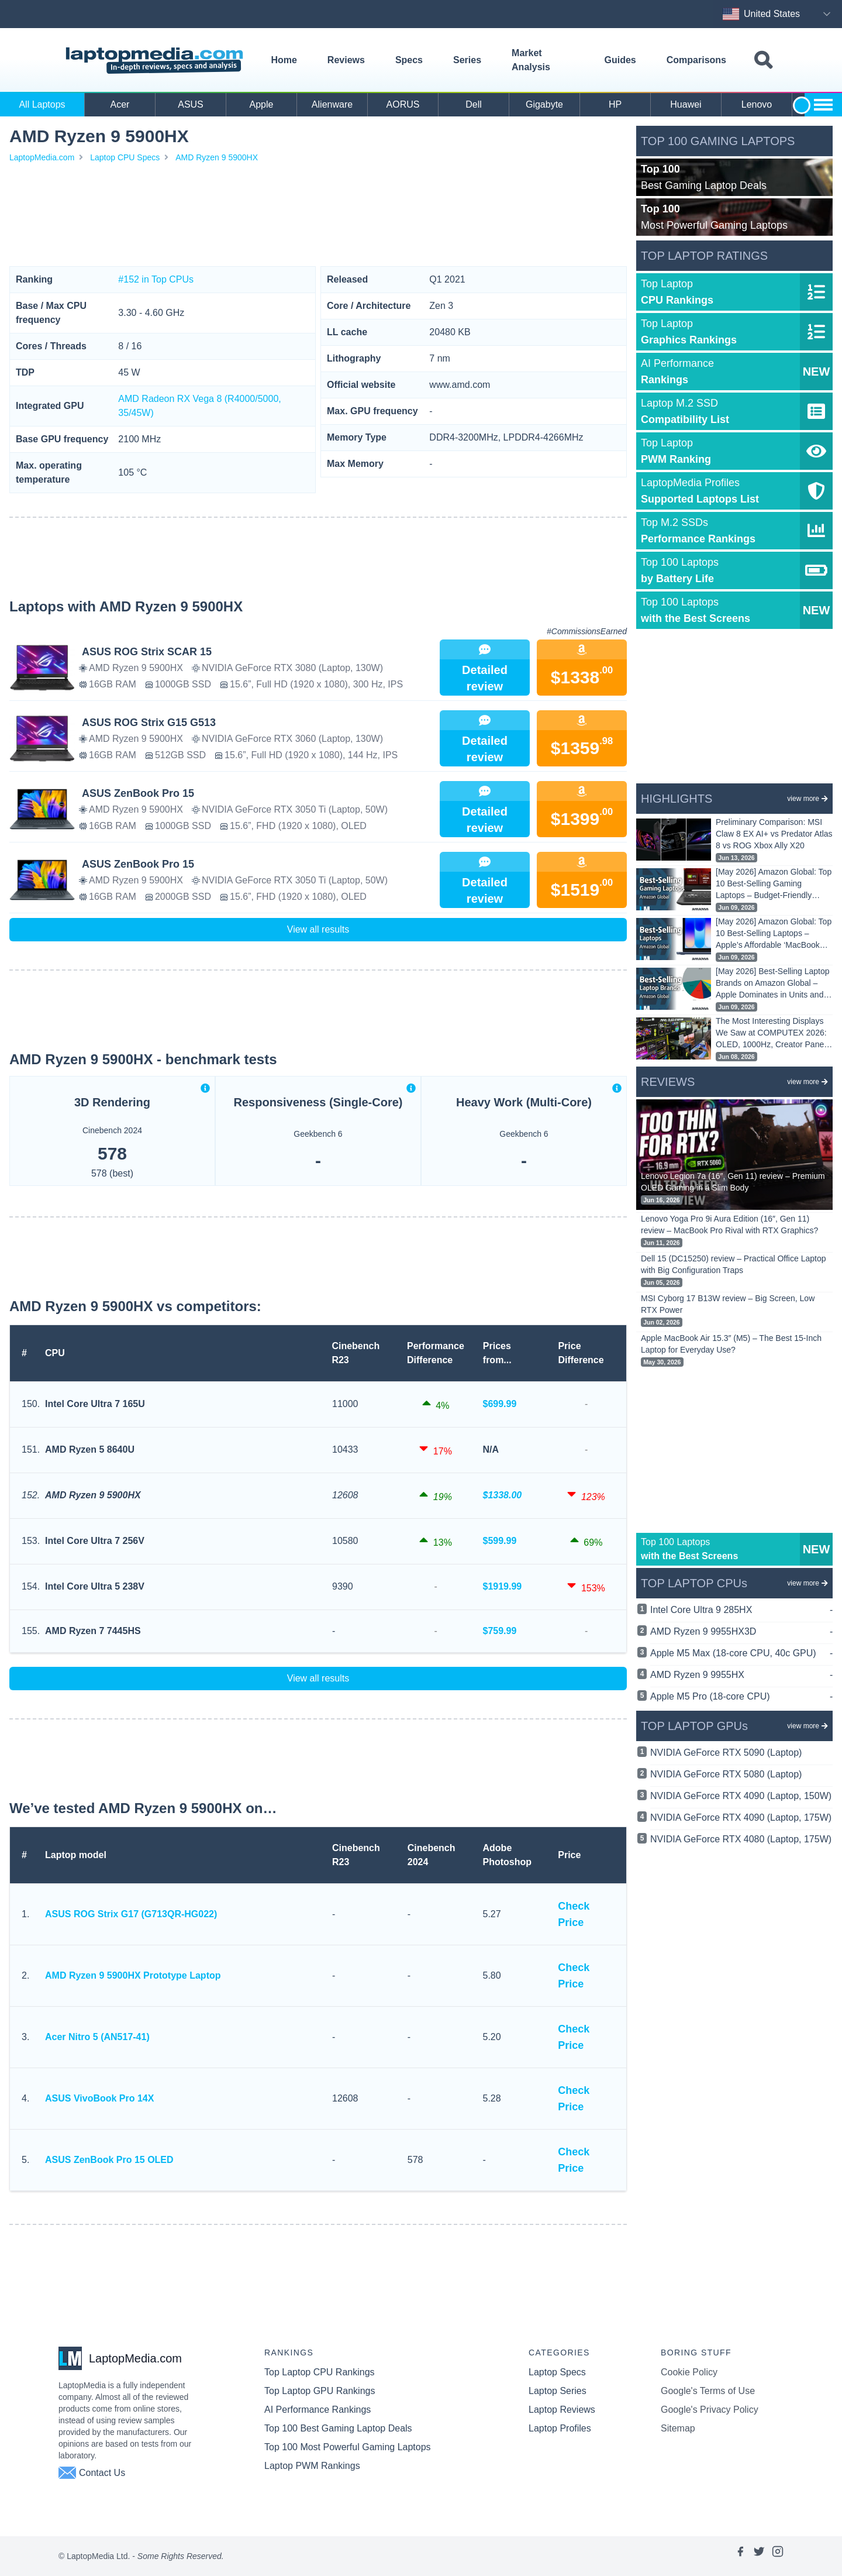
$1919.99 (502, 1586)
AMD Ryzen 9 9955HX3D (741, 1632)
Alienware (332, 104)
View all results (318, 929)
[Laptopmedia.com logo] (156, 60)
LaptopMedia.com (41, 157)
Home (283, 60)
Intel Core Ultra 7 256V (94, 1541)
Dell (473, 104)
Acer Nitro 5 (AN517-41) (97, 2037)
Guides (620, 60)
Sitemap (678, 2428)
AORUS (403, 104)
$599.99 (500, 1541)
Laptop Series (557, 2391)
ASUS (190, 104)
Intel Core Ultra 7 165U (95, 1404)
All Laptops (42, 104)
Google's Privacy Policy (709, 2410)
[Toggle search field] (763, 60)
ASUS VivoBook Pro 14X (99, 2098)
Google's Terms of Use (708, 2391)
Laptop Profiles (560, 2428)
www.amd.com (459, 385)
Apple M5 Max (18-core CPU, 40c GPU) (741, 1653)
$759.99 (500, 1631)
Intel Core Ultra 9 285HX (741, 1610)
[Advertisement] (318, 214)
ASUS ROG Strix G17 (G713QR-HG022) (131, 1914)
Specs (409, 60)
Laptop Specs (557, 2372)
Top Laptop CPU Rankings (319, 2372)
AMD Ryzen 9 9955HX (741, 1675)
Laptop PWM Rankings (312, 2466)
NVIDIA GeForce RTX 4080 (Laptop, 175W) (740, 1839)
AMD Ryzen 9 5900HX (216, 157)
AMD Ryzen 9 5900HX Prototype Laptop (133, 1975)
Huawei (685, 104)
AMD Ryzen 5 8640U (89, 1449)
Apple (262, 104)
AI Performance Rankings (317, 2410)
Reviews (346, 60)
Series (467, 60)
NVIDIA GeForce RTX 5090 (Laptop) (726, 1753)
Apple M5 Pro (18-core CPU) (741, 1697)
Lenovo (756, 104)
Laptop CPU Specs (125, 157)
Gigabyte (544, 104)
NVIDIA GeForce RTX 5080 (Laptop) (726, 1774)
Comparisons (696, 60)
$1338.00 (502, 1495)
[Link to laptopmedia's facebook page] (740, 2556)
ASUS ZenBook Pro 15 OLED (109, 2160)
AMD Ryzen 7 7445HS (93, 1631)
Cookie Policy (689, 2372)
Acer (120, 104)
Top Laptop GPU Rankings (319, 2391)
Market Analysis (531, 60)
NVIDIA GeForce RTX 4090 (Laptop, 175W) (740, 1817)
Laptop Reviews (562, 2410)
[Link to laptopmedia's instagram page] (778, 2556)
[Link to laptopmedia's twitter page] (759, 2556)
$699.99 (500, 1404)
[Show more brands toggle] (823, 104)
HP (615, 104)
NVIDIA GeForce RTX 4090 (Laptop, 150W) (740, 1796)
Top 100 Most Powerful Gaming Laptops (347, 2447)
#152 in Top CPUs (156, 279)
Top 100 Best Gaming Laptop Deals (338, 2428)
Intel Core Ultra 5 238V (94, 1586)
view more (807, 798)
